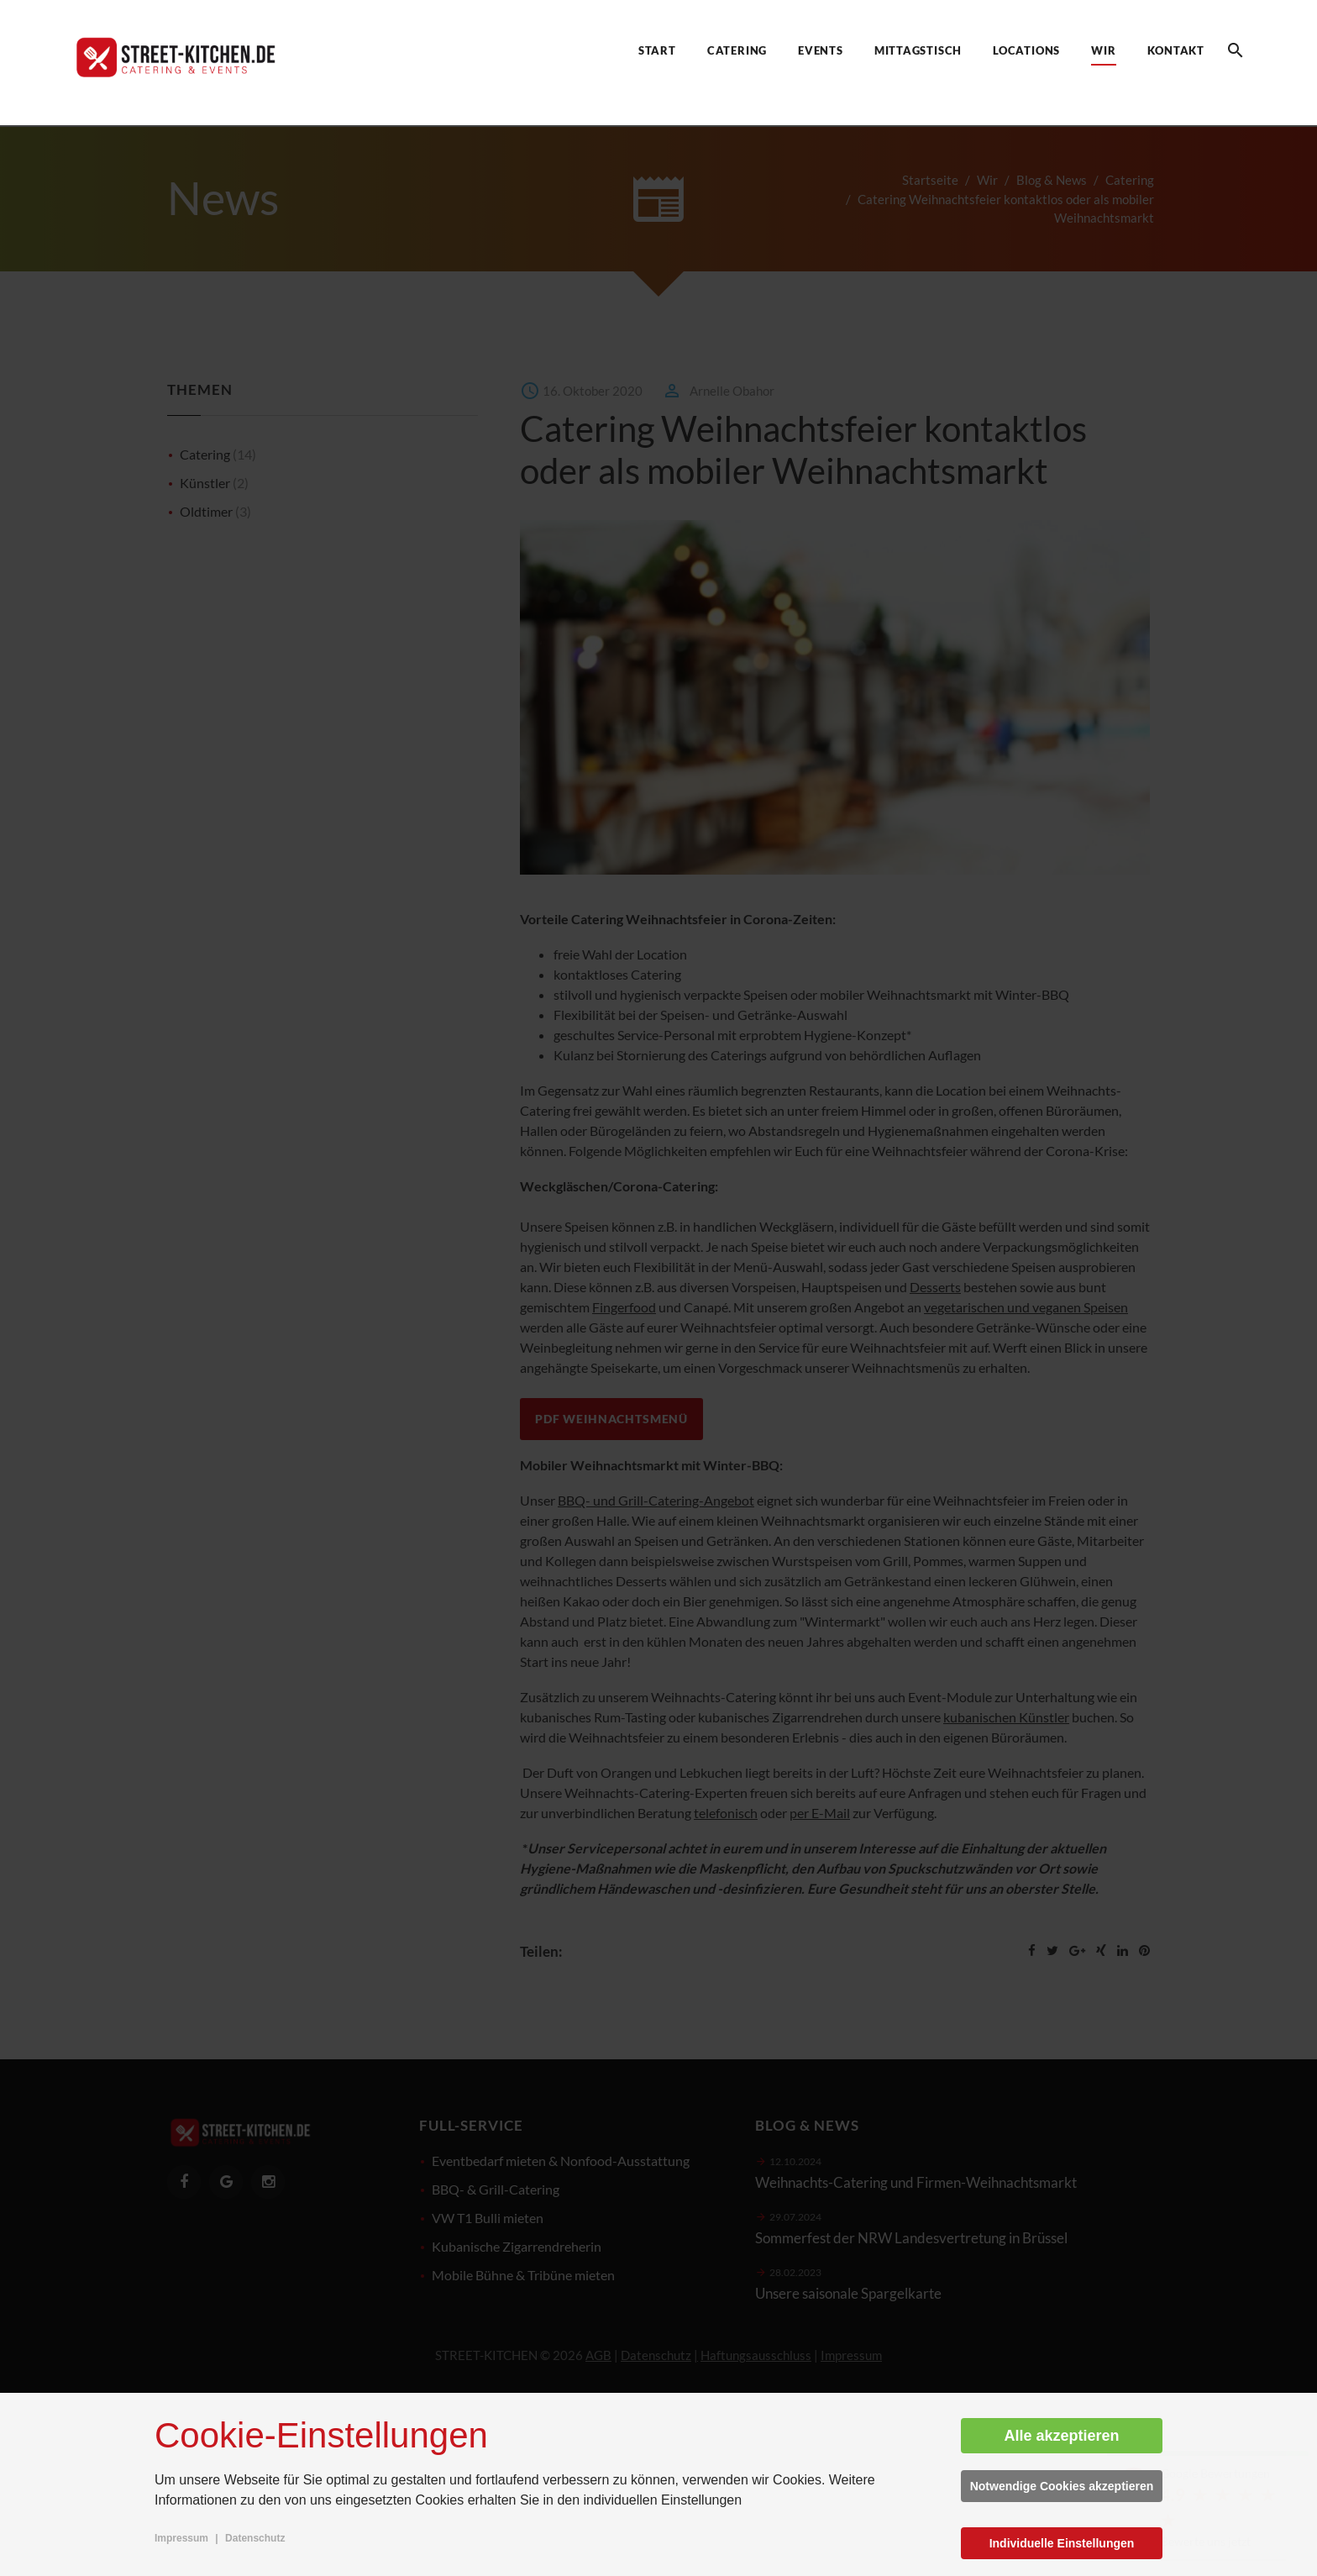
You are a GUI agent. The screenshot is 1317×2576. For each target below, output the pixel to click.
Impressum (181, 2538)
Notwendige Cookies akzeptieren (1062, 2486)
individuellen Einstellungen (663, 2500)
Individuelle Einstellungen (1062, 2543)
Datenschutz (255, 2538)
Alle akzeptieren (1061, 2435)
